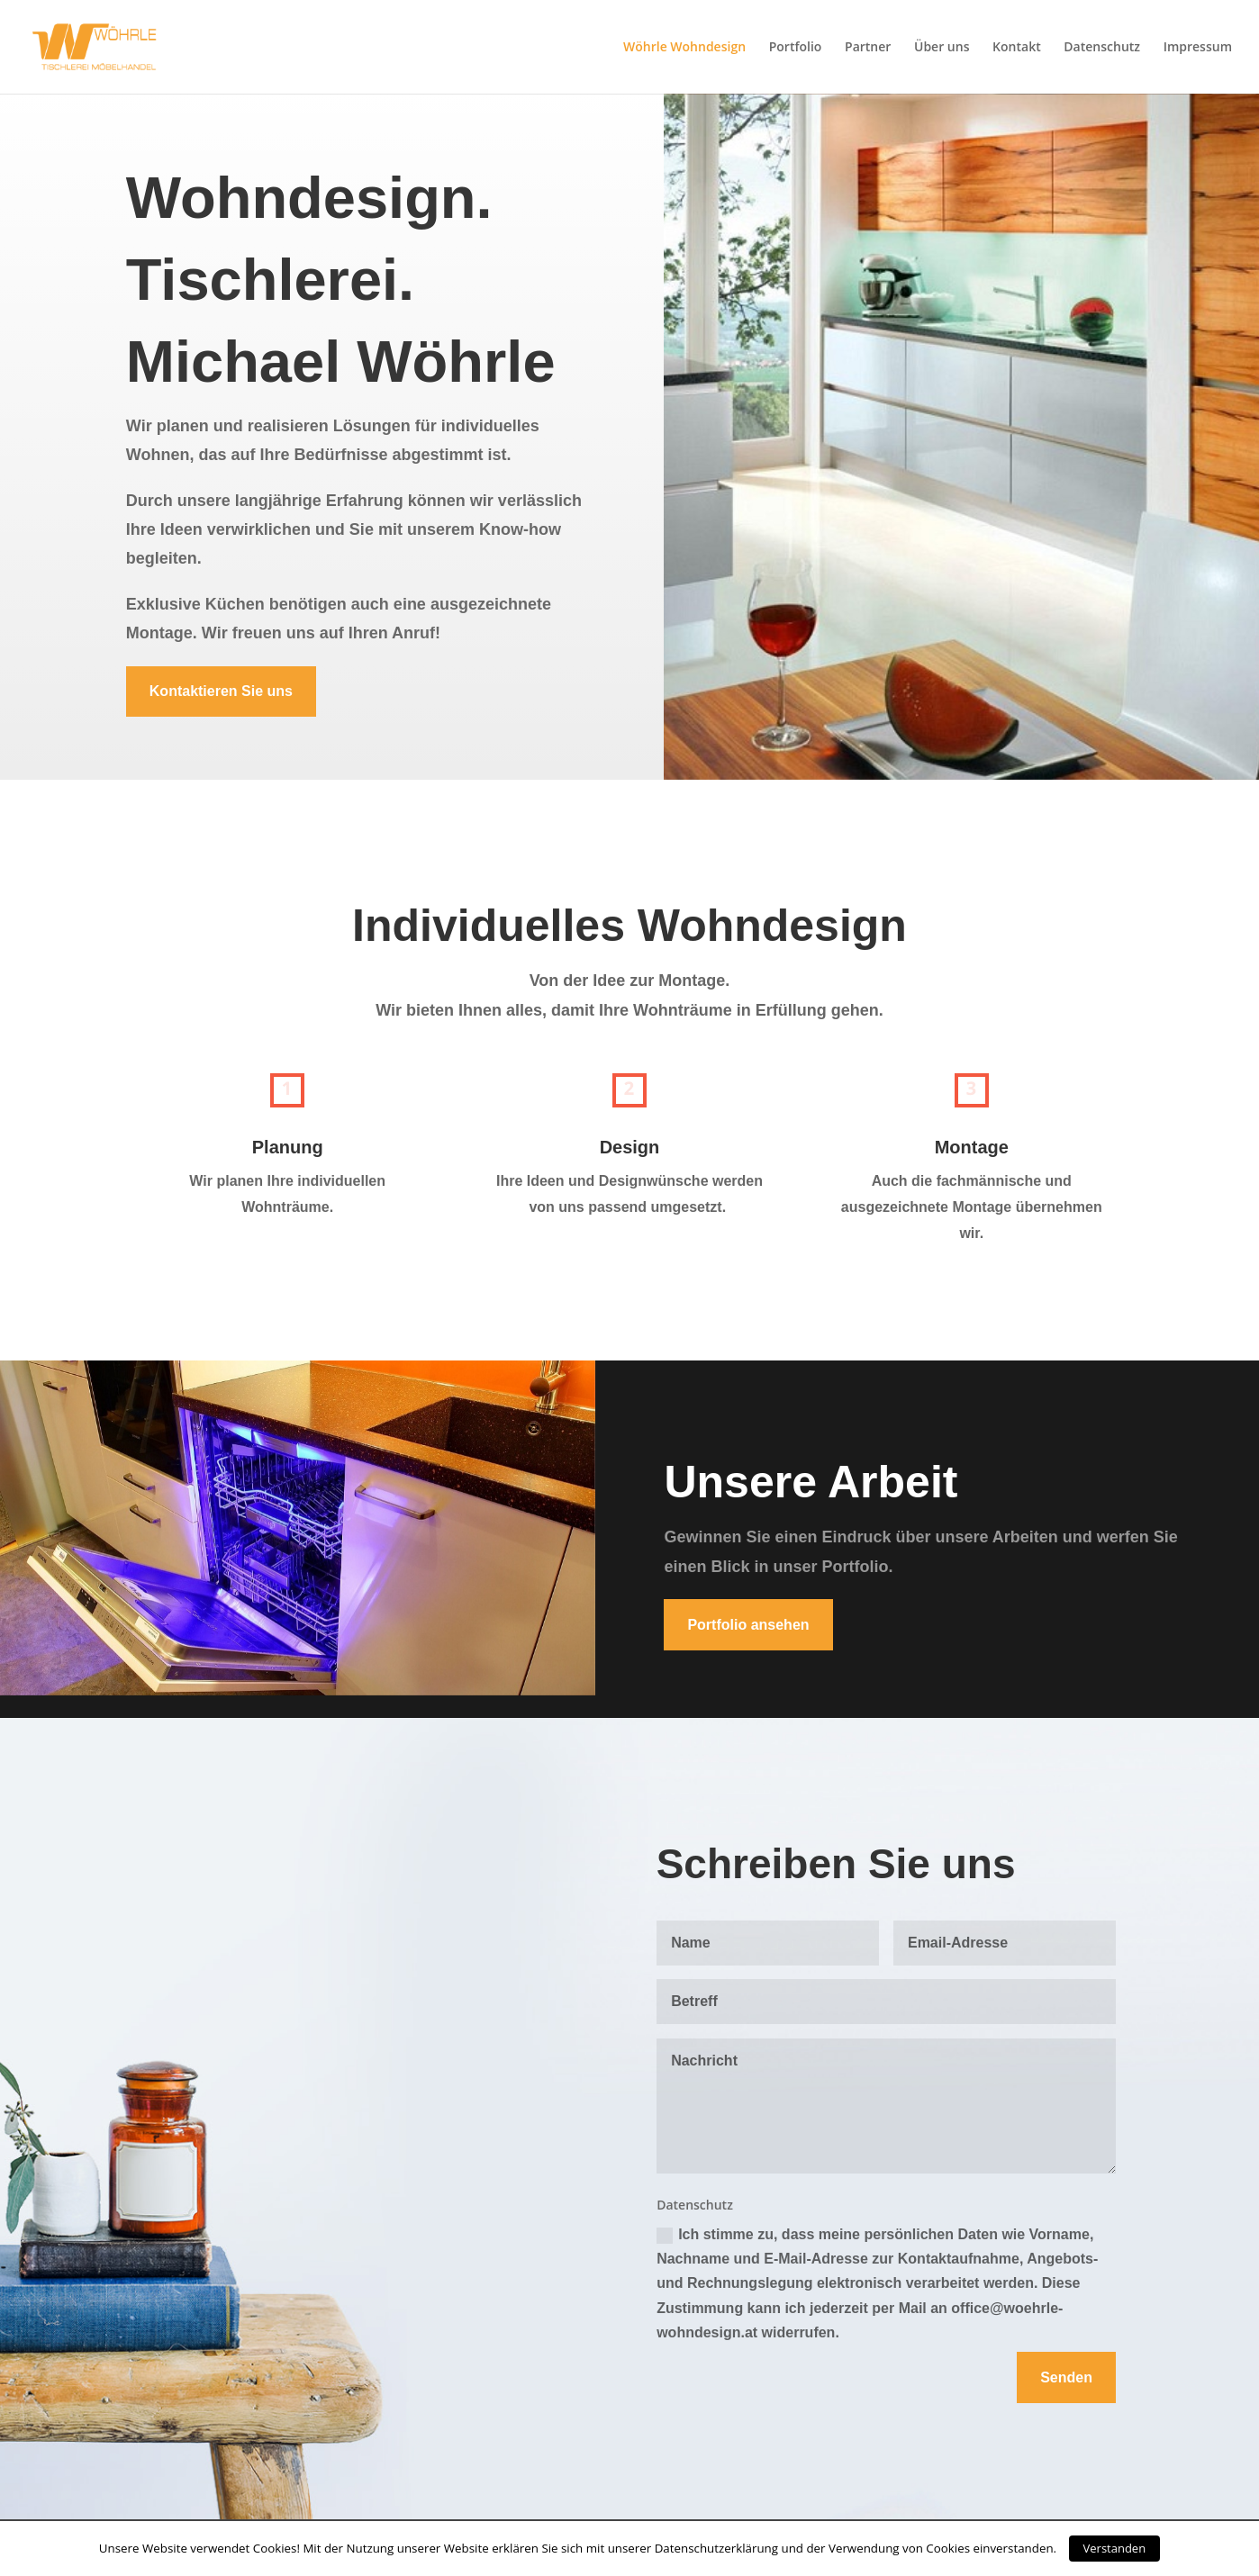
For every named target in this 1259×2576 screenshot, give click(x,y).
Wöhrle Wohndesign (684, 48)
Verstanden (1114, 2548)
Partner (868, 48)
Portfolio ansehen (748, 1624)
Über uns (941, 48)
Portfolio (795, 48)
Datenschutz (1102, 48)
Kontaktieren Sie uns (221, 691)
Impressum (1198, 48)
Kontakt (1016, 48)
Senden (1066, 2377)
